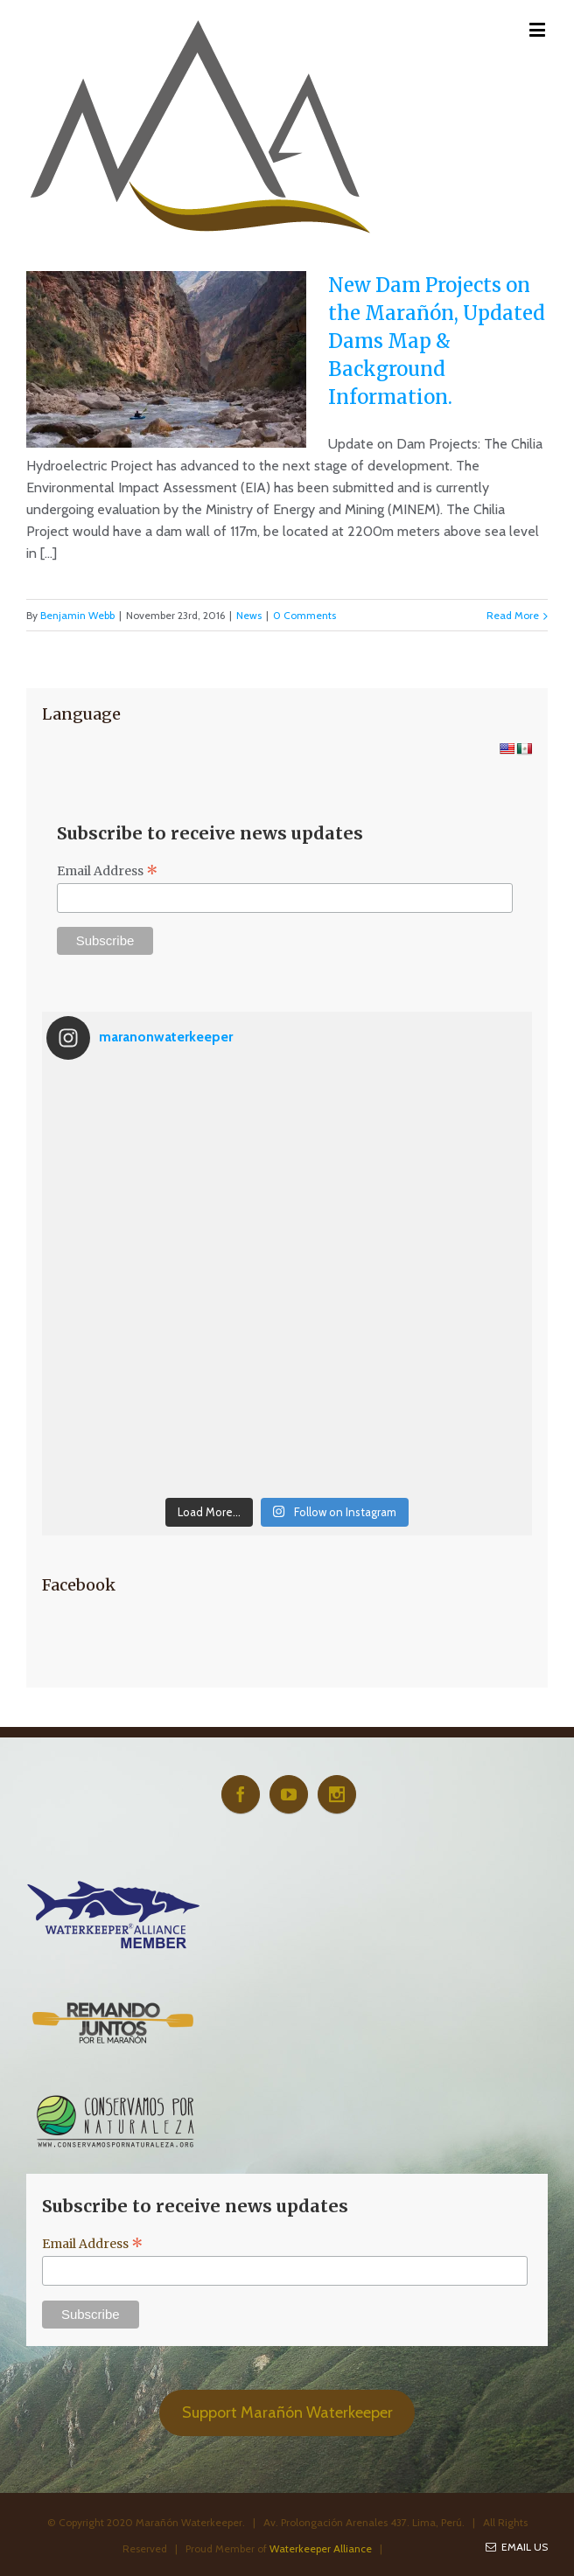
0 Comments (304, 615)
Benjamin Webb (77, 615)
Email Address (107, 871)
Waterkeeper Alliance (321, 2548)
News (249, 615)
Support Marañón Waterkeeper (287, 2412)
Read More (512, 615)
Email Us (517, 2546)
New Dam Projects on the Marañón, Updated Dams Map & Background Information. (436, 341)
